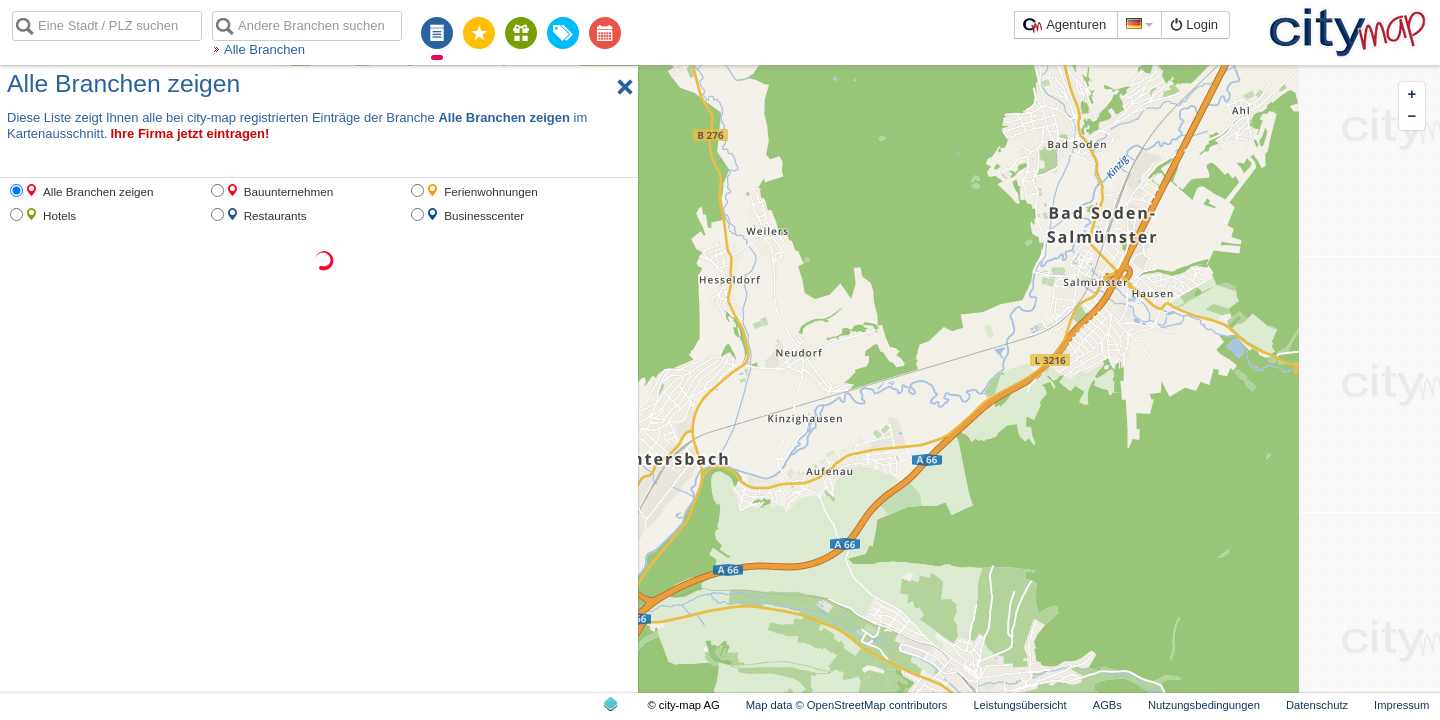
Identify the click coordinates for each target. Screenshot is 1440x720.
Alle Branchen (264, 49)
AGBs (1107, 705)
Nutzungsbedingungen (1204, 705)
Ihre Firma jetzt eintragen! (189, 133)
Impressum (1401, 705)
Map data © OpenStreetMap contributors (847, 705)
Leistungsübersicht (1019, 705)
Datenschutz (1317, 705)
